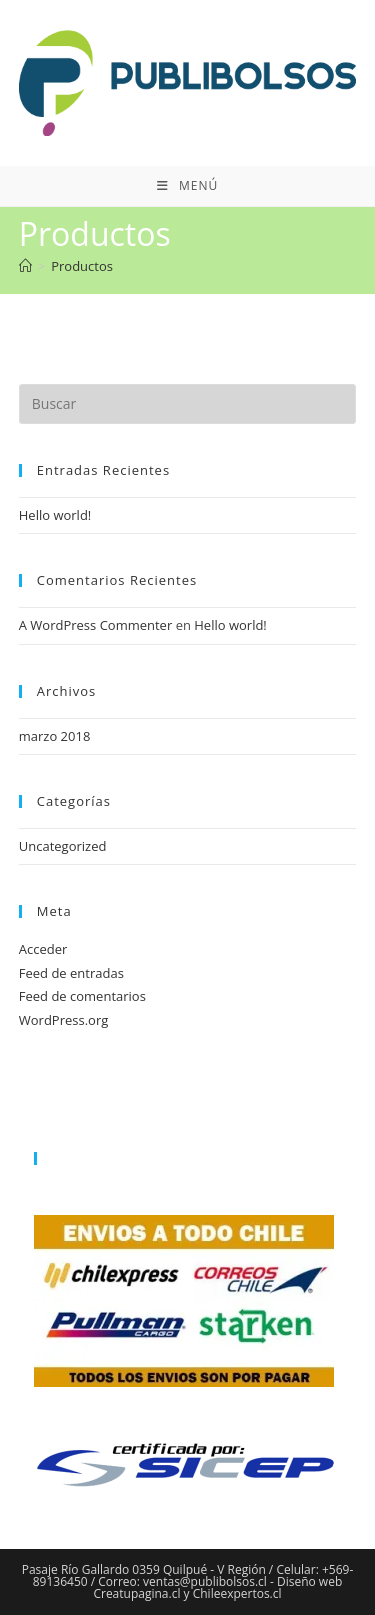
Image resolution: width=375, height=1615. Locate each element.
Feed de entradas (71, 973)
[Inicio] (25, 266)
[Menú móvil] (187, 186)
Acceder (43, 949)
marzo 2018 (55, 736)
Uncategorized (63, 846)
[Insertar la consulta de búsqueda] (188, 404)
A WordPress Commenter (96, 625)
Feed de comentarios (82, 996)
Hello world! (55, 515)
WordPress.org (64, 1020)
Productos (82, 266)
